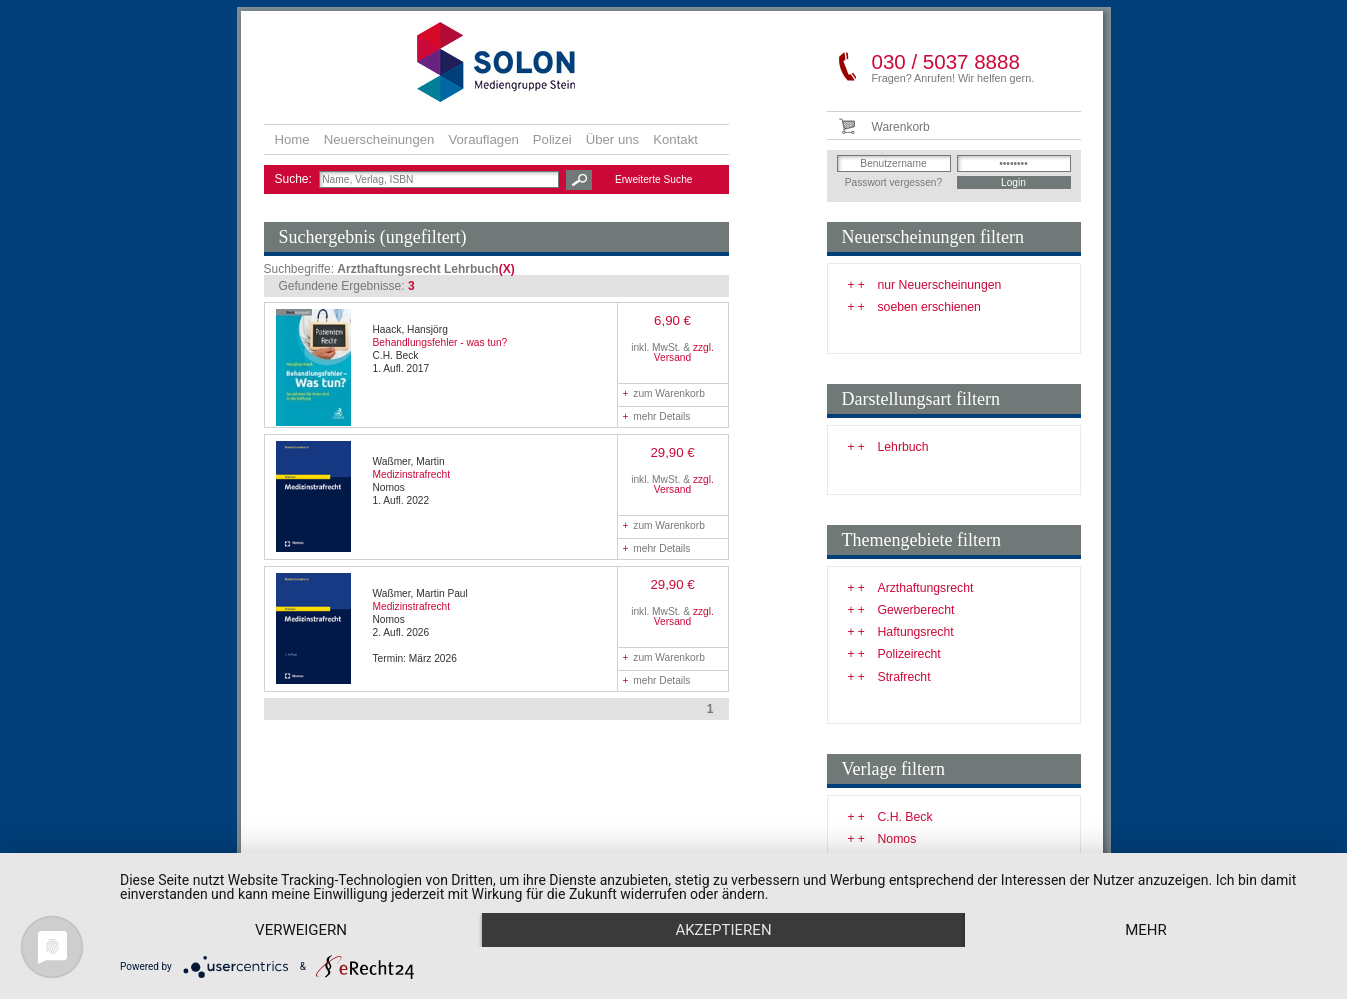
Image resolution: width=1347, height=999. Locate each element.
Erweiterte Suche (654, 179)
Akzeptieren (723, 930)
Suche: (295, 179)
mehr (1146, 930)
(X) (507, 269)
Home (292, 139)
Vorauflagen (483, 139)
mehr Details (657, 416)
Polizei (552, 139)
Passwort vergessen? (893, 182)
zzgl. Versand (684, 352)
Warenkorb (901, 127)
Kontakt (675, 139)
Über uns (613, 139)
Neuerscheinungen (379, 139)
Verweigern (301, 930)
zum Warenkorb (664, 393)
